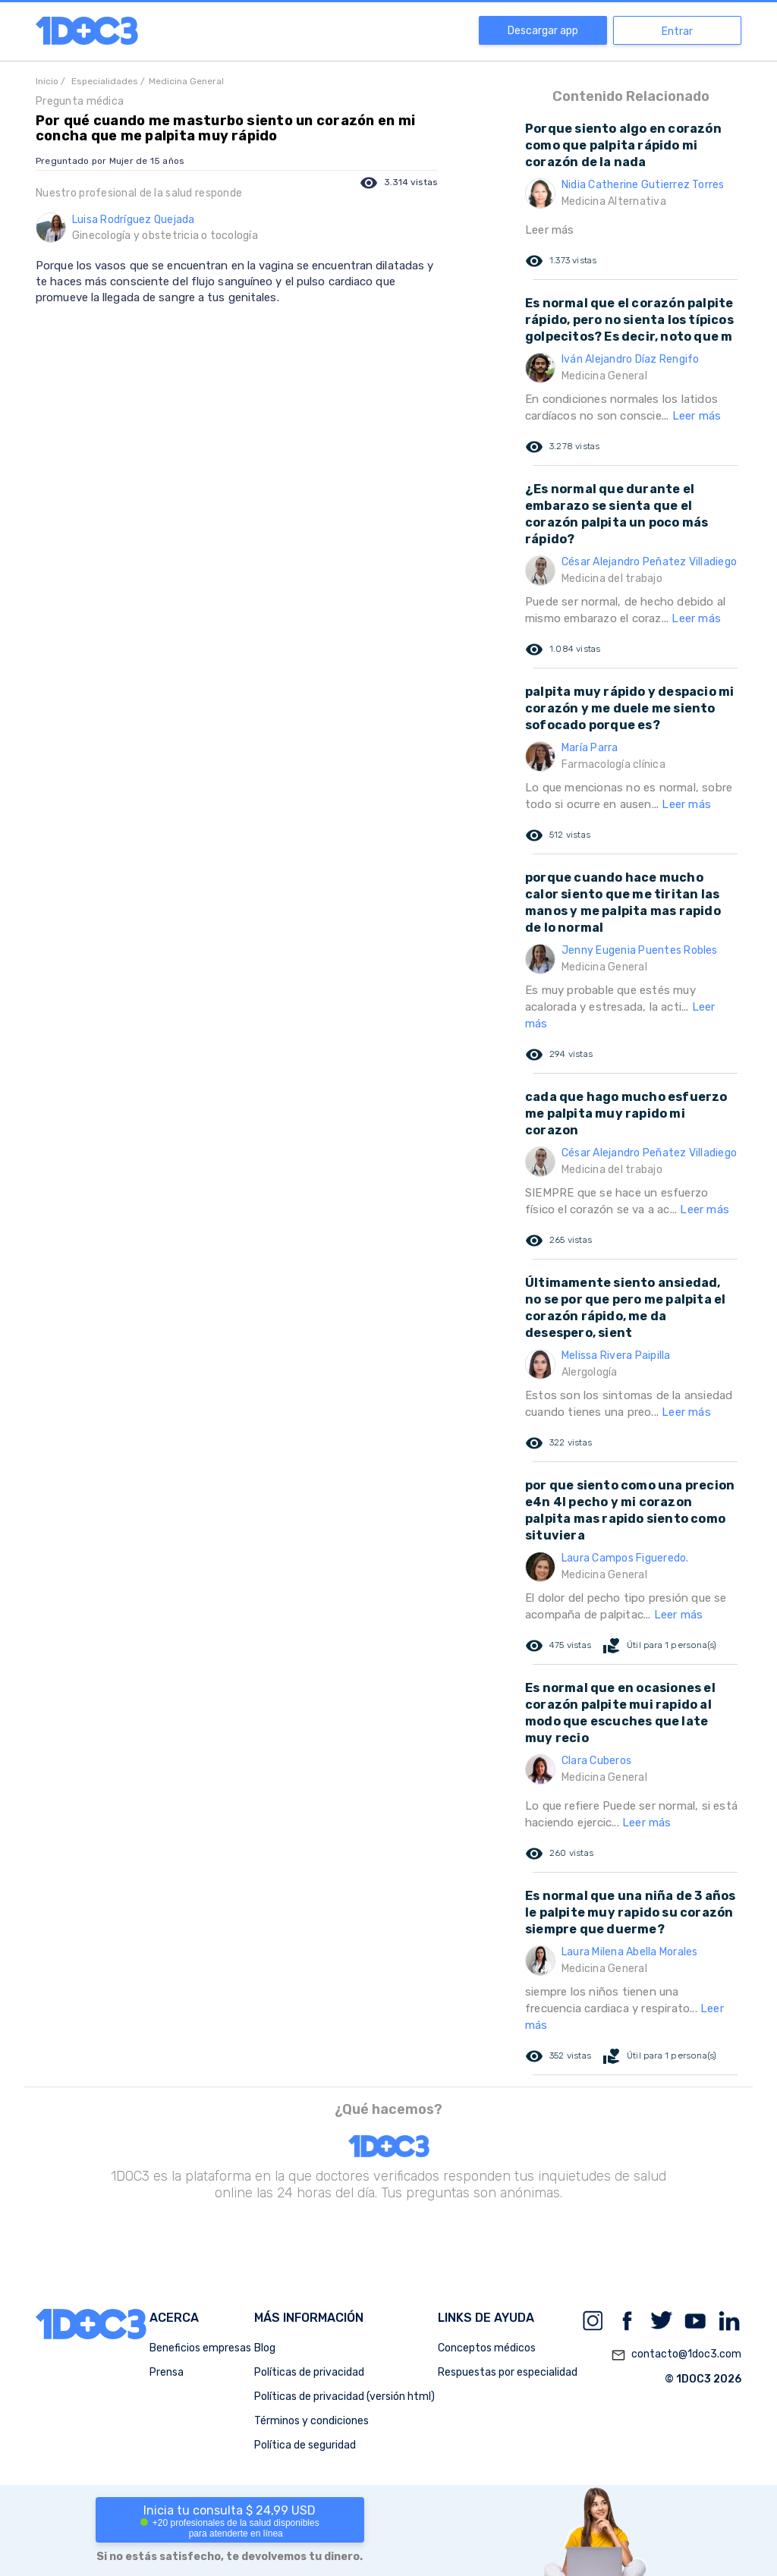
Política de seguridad (305, 2445)
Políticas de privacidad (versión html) (344, 2396)
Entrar (677, 31)
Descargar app (543, 30)
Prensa (166, 2372)
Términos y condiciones (311, 2420)
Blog (264, 2348)
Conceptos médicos (487, 2348)
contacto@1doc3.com (676, 2355)
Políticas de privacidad (309, 2372)
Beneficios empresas (200, 2348)
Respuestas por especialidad (507, 2372)
